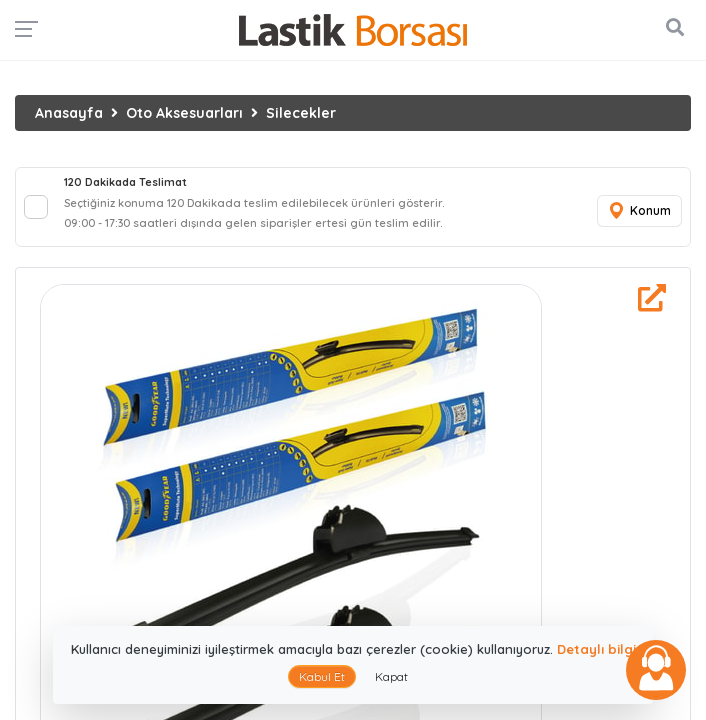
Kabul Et (322, 676)
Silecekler (301, 113)
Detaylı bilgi (596, 649)
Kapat (391, 676)
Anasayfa (69, 113)
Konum (639, 211)
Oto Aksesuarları (184, 113)
